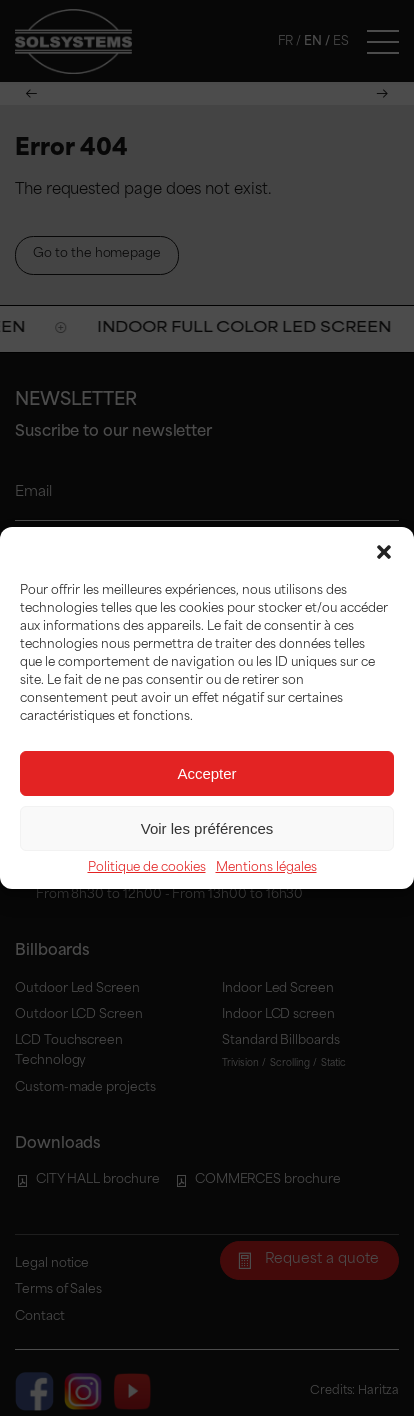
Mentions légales (266, 868)
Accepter (206, 773)
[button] (384, 552)
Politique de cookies (147, 868)
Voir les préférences (207, 828)
